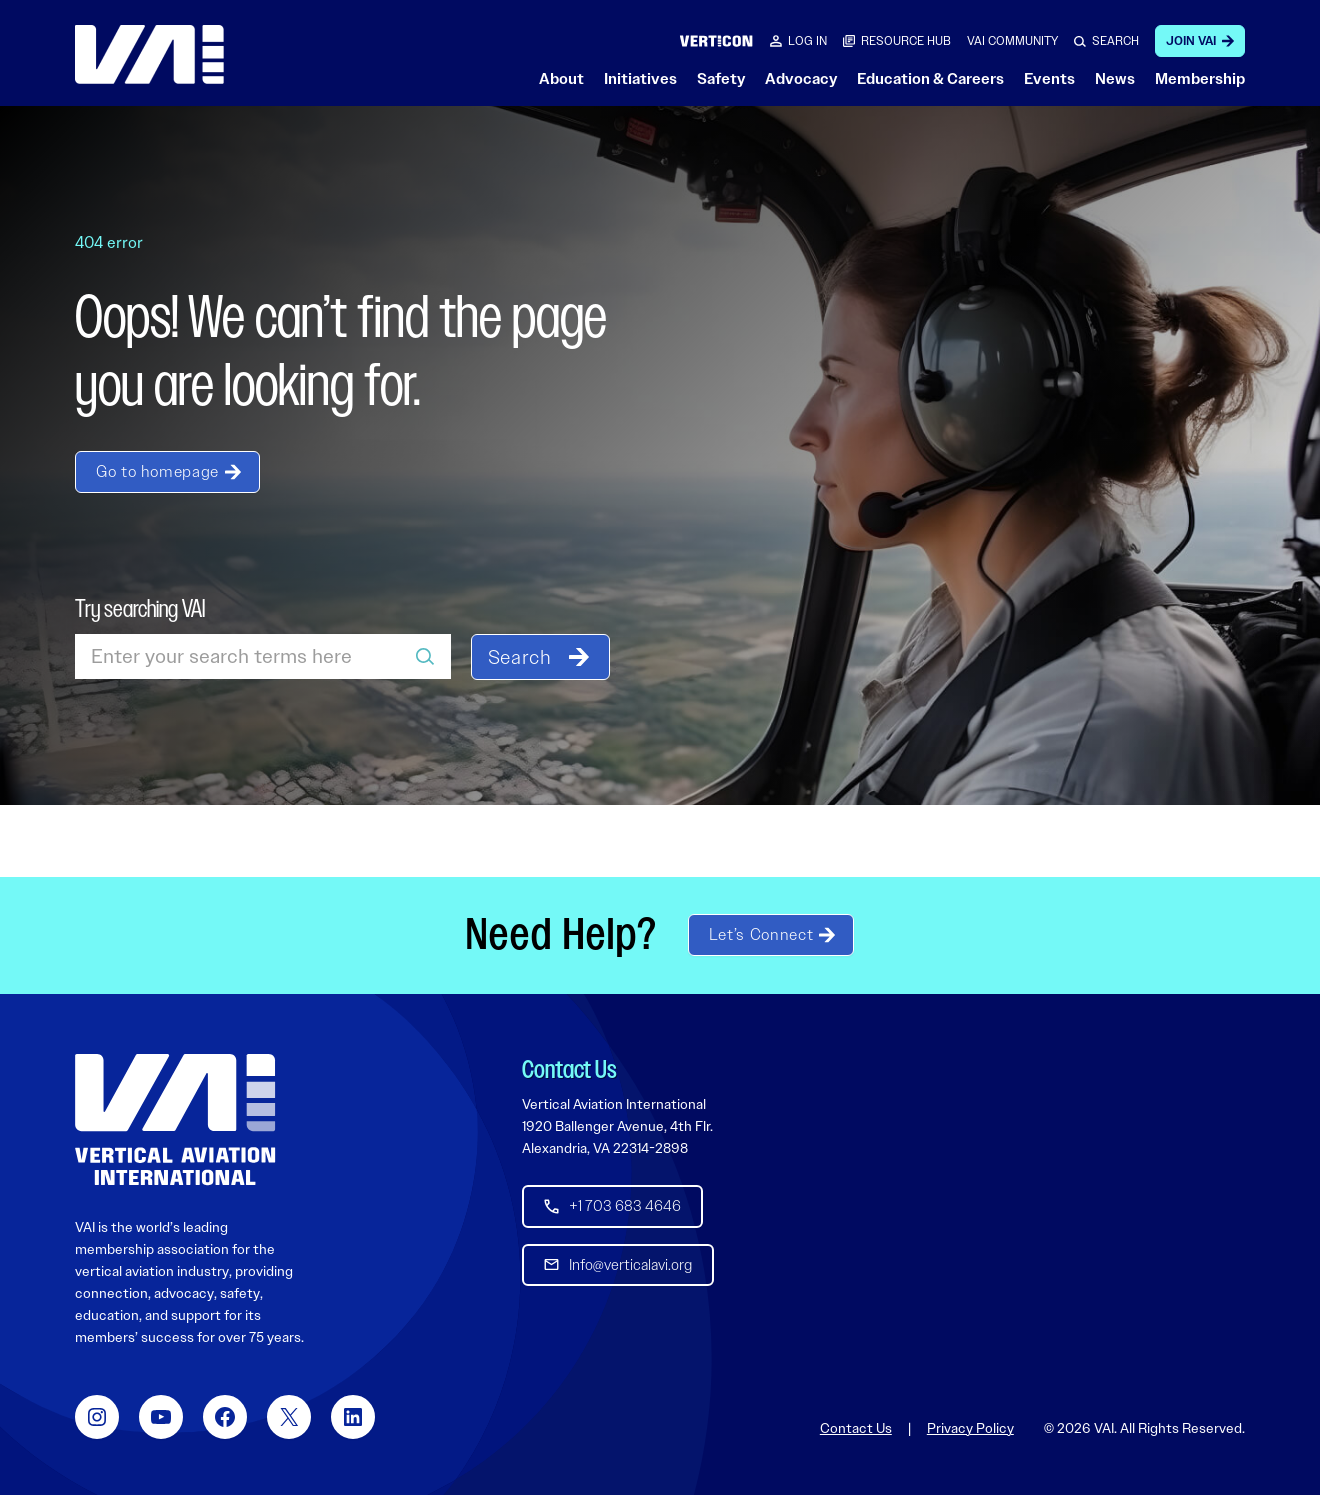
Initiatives (640, 79)
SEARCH (1115, 41)
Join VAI (1191, 41)
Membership (1200, 79)
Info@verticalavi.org (630, 1264)
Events (1049, 79)
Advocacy (801, 79)
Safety (721, 79)
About (561, 79)
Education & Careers (930, 79)
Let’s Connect (761, 934)
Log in (807, 41)
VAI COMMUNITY (1012, 41)
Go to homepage (157, 471)
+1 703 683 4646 (625, 1206)
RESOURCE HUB (906, 41)
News (1115, 79)
